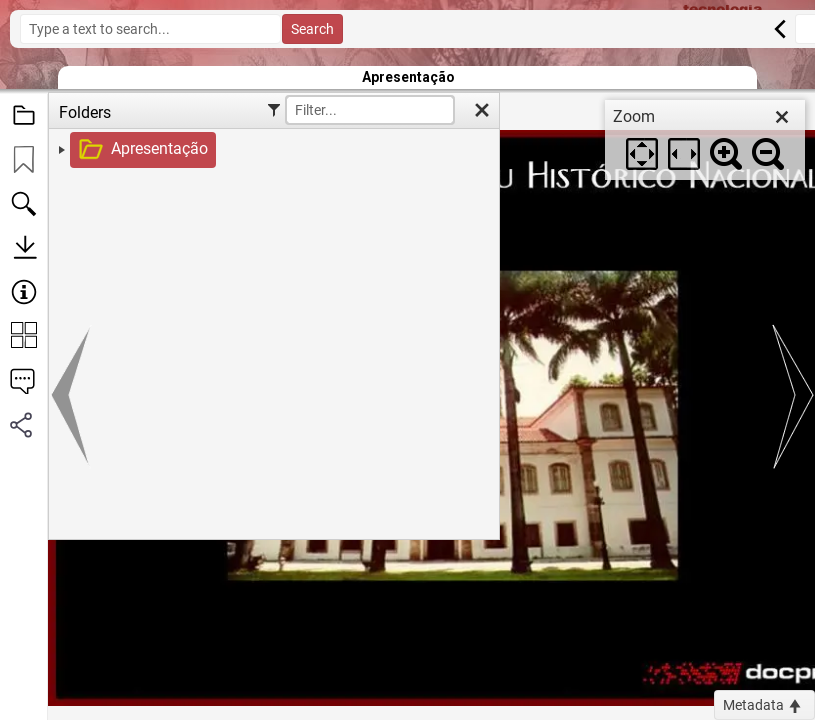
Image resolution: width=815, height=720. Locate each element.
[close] (782, 117)
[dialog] (705, 140)
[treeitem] (271, 150)
